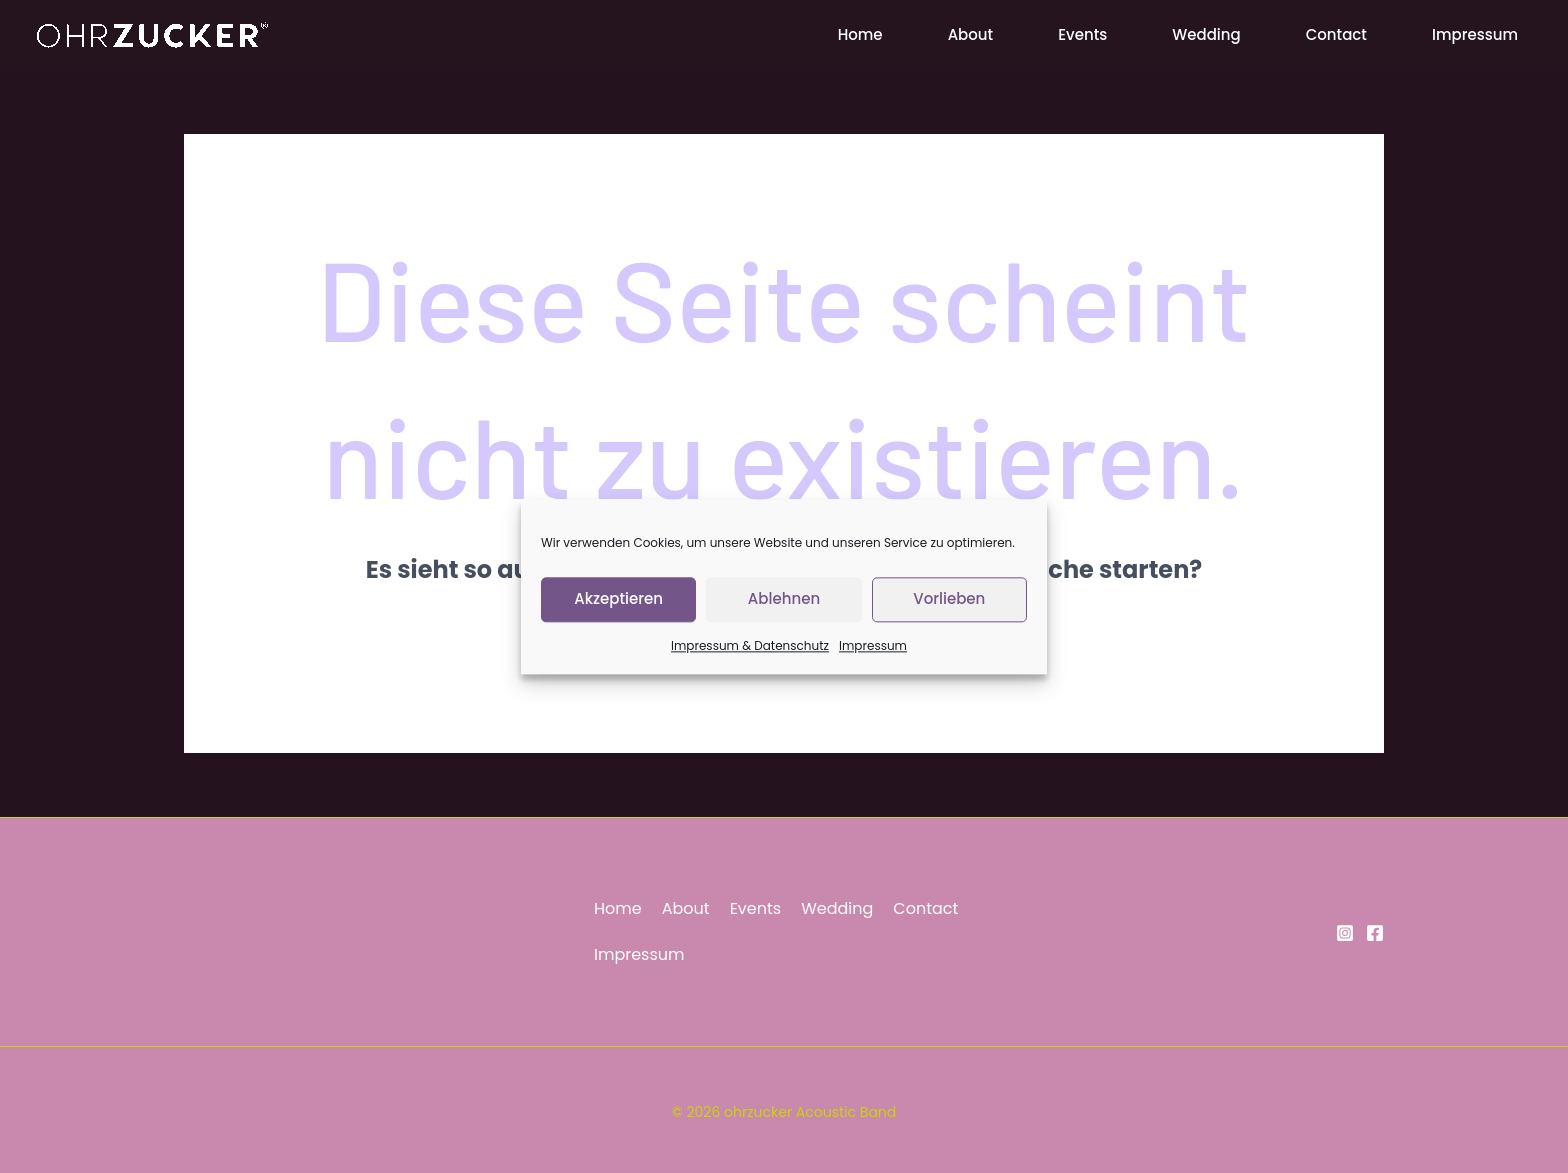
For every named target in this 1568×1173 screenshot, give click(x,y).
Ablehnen (784, 609)
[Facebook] (1375, 933)
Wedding (1206, 34)
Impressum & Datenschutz (750, 656)
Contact (1336, 34)
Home (860, 34)
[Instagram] (1345, 933)
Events (1082, 34)
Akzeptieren (618, 609)
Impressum (873, 656)
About (971, 34)
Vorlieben (949, 609)
